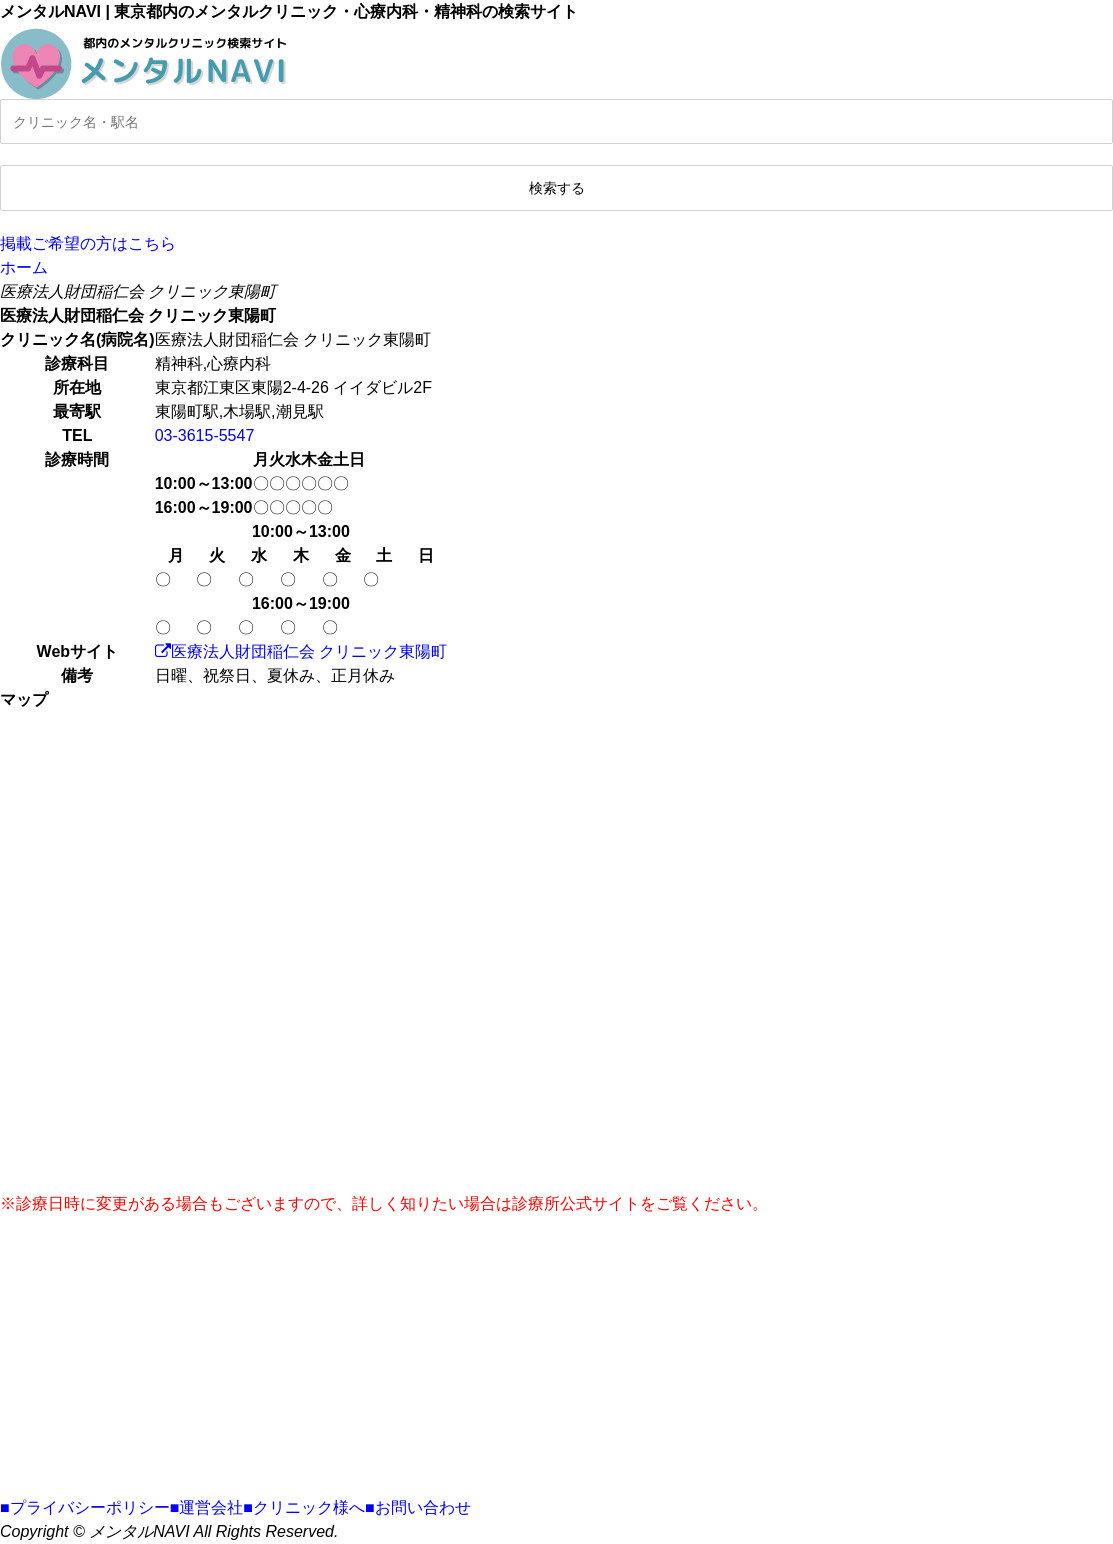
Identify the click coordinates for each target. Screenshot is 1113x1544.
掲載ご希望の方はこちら (88, 243)
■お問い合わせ (418, 1507)
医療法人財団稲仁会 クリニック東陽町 (301, 651)
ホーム (24, 267)
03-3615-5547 (205, 435)
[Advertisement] (556, 1356)
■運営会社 (207, 1507)
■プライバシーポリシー (85, 1507)
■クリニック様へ (304, 1507)
